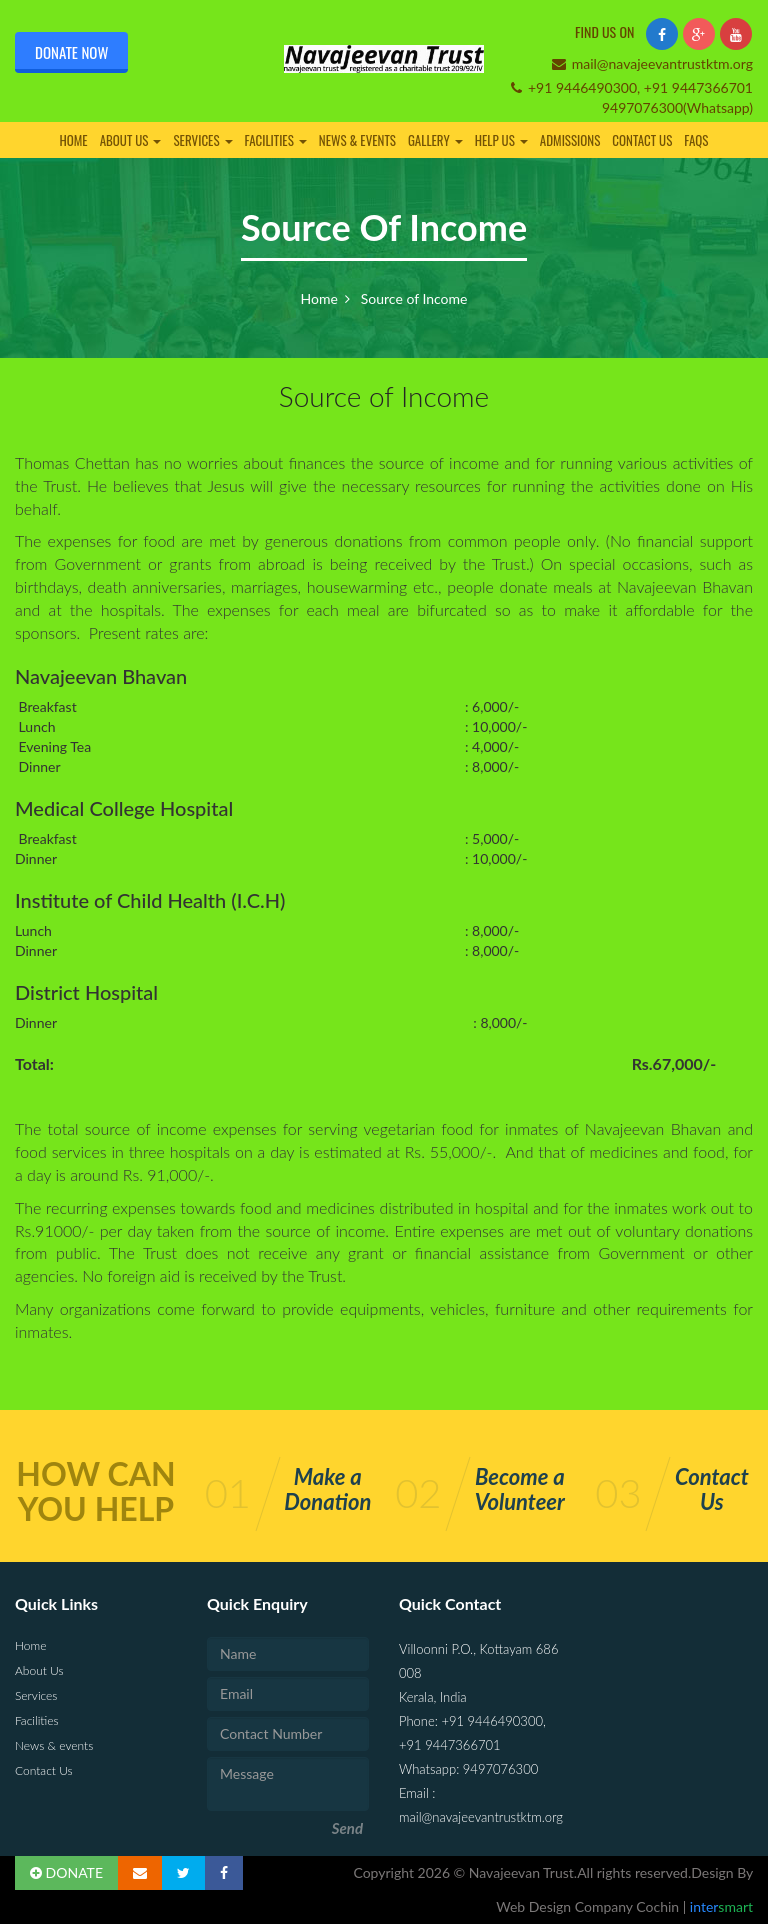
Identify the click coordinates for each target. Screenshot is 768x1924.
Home (73, 140)
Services (202, 140)
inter (719, 1906)
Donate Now (71, 52)
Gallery (435, 140)
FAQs (696, 140)
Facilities (276, 140)
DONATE (66, 1872)
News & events (357, 140)
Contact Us (642, 140)
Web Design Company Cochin (589, 1906)
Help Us (501, 140)
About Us (131, 140)
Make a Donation (327, 1489)
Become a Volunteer (520, 1489)
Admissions (570, 140)
